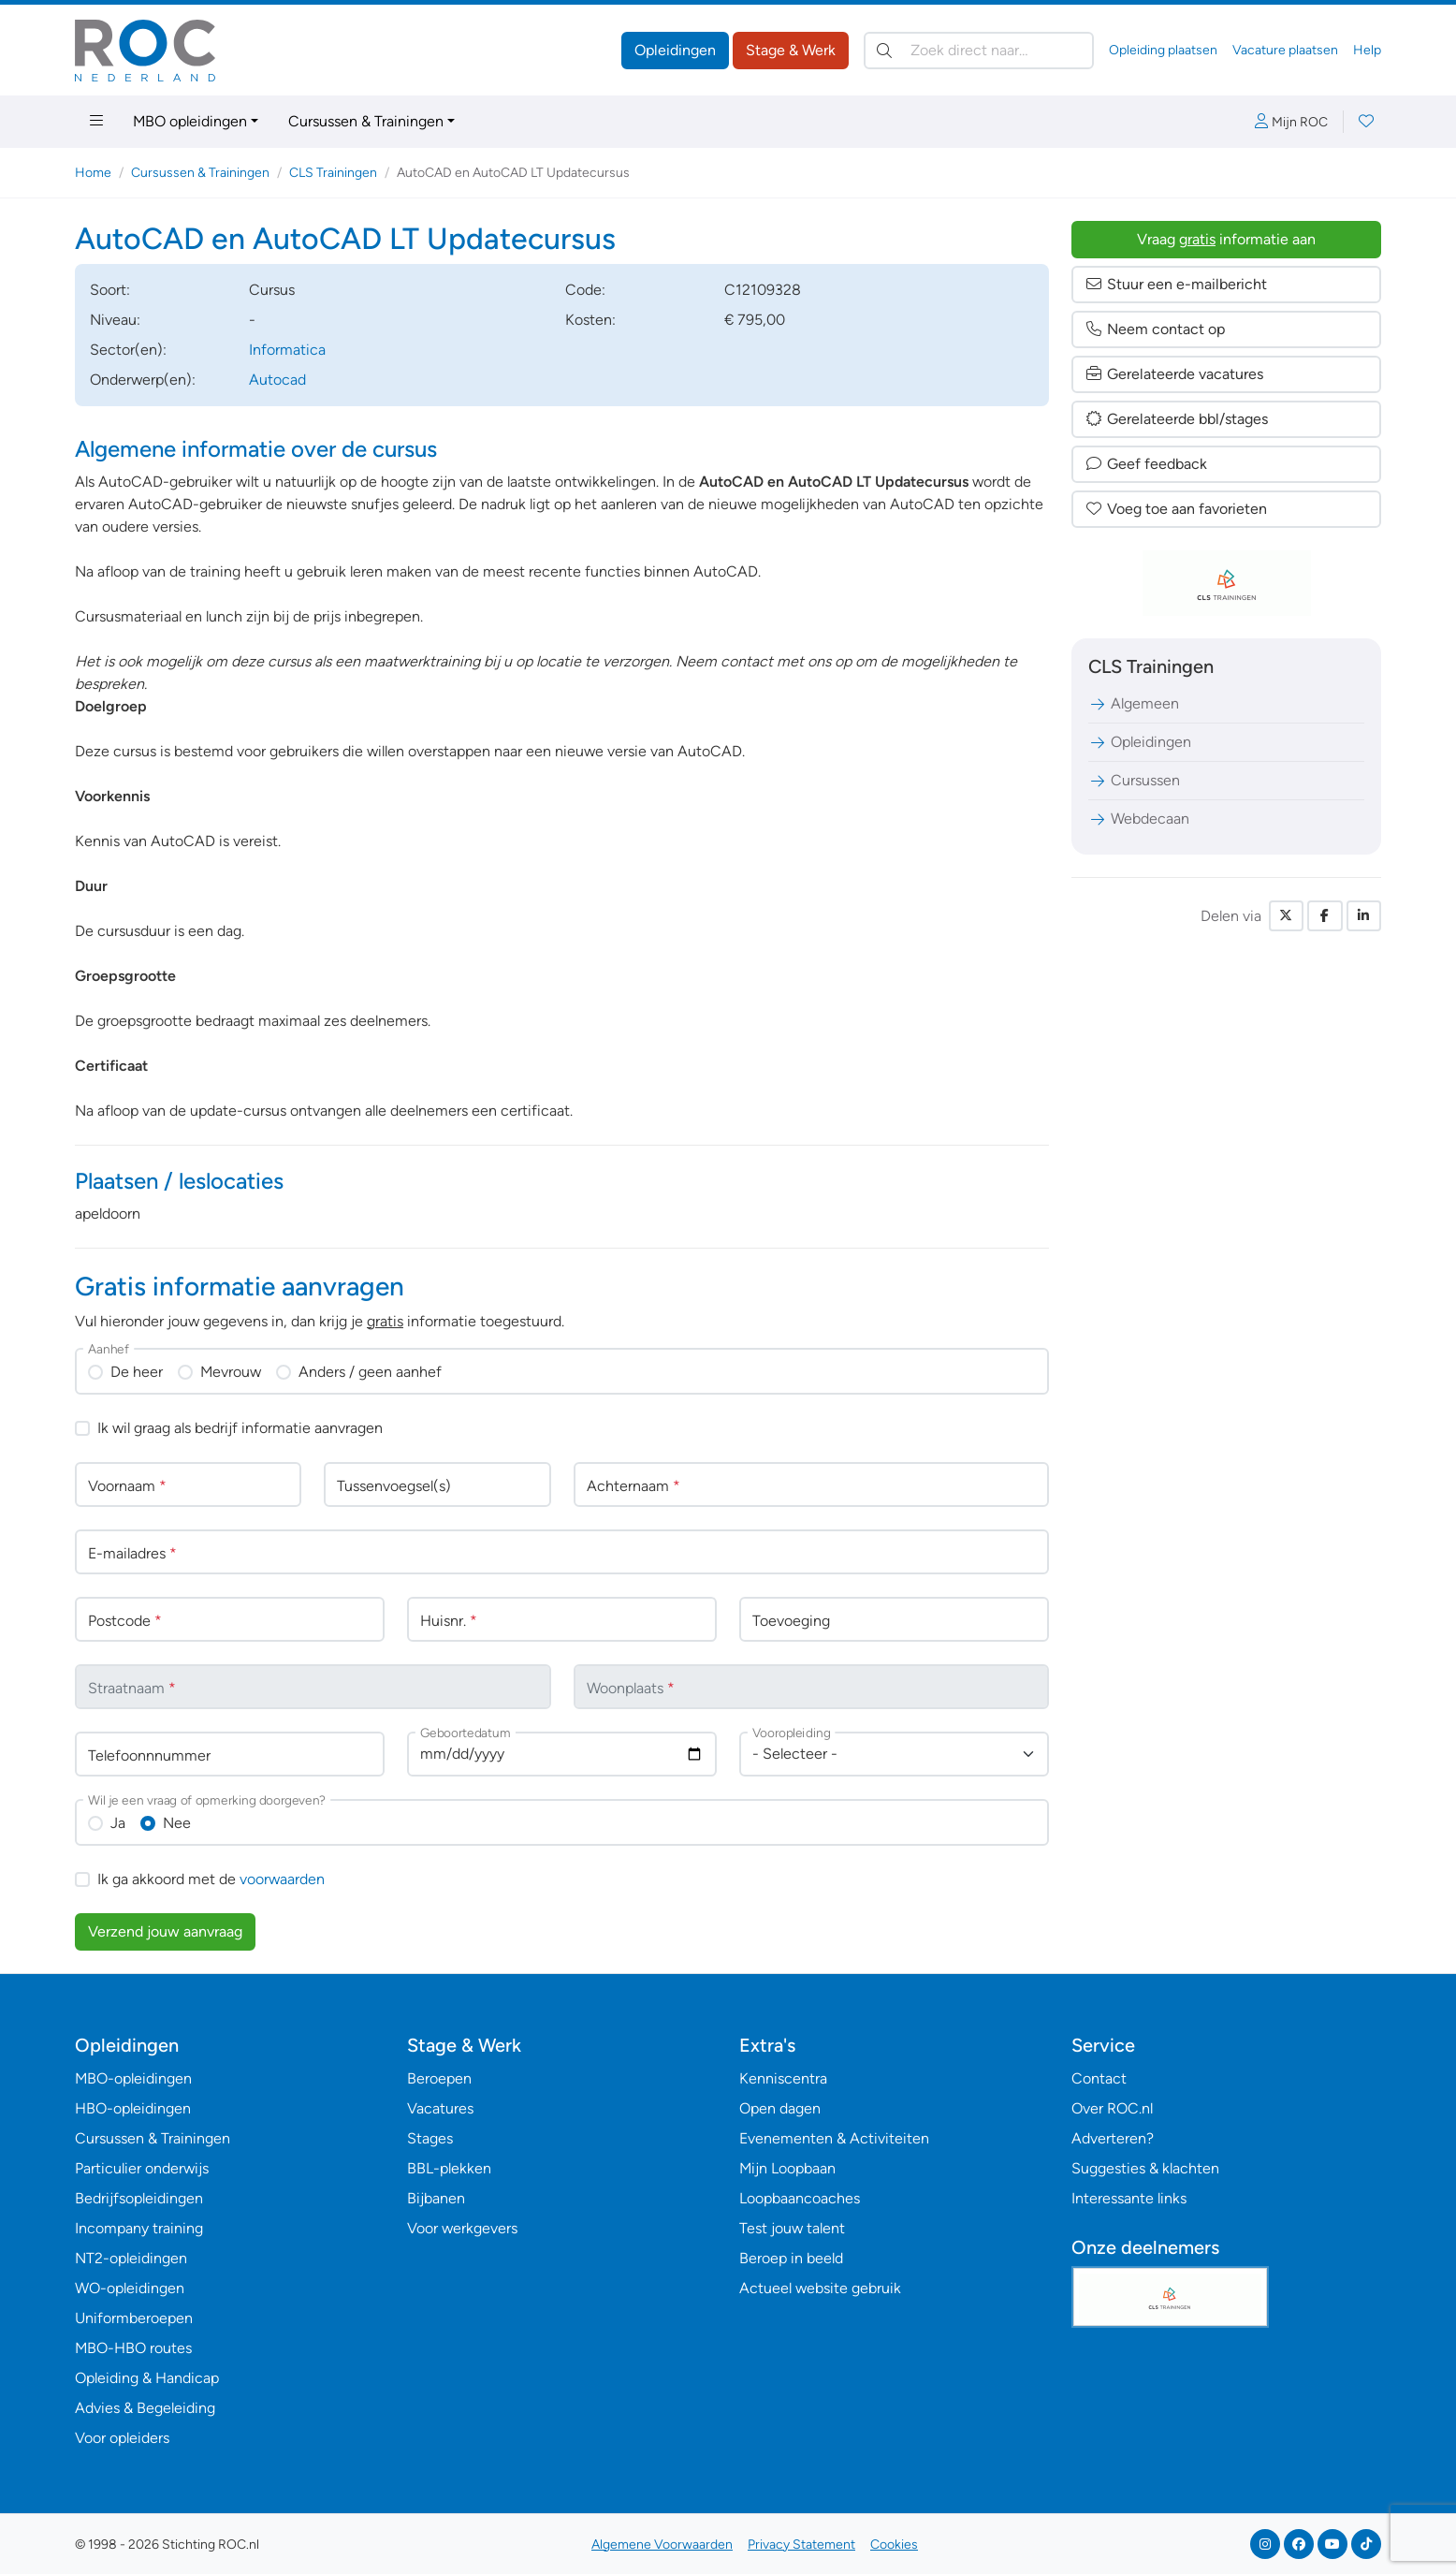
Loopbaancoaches (799, 2198)
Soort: (110, 290)
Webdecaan (1138, 818)
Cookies (894, 2544)
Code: (585, 290)
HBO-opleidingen (133, 2108)
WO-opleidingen (129, 2288)
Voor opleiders (122, 2438)
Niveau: (115, 320)
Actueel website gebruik (820, 2288)
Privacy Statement (801, 2544)
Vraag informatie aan (1226, 239)
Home (93, 173)
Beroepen (439, 2078)
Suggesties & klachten (1145, 2168)
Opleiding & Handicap (147, 2378)
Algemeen (1133, 703)
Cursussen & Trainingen (366, 121)
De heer (136, 1372)
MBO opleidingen (190, 121)
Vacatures (440, 2108)
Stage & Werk (791, 50)
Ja (117, 1823)
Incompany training (139, 2228)
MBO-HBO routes (133, 2348)
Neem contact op (1155, 329)
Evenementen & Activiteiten (834, 2138)
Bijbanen (436, 2198)
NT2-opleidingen (131, 2258)
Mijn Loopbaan (787, 2168)
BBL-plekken (449, 2168)
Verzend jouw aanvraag (165, 1931)
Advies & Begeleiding (145, 2408)
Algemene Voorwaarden (662, 2544)
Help (1367, 50)
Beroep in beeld (791, 2258)
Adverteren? (1112, 2138)
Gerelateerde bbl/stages (1176, 419)
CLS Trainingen (333, 173)
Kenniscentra (783, 2078)
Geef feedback (1146, 464)
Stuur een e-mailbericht (1176, 284)
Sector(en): (128, 349)
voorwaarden (282, 1879)
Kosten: (590, 320)
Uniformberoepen (134, 2318)
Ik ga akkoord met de (211, 1879)
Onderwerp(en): (143, 379)
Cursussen (1134, 780)
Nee (177, 1823)
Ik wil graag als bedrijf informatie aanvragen (240, 1428)
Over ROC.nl (1112, 2108)
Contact (1099, 2078)
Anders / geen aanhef (370, 1372)
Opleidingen (675, 50)
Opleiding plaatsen (1163, 50)
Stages (430, 2138)
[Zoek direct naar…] (979, 50)
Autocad (277, 379)
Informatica (287, 349)
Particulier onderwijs (142, 2168)
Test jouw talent (792, 2228)
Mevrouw (230, 1372)
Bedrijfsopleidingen (139, 2198)
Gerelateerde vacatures (1174, 374)
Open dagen (780, 2108)
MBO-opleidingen (133, 2078)
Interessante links (1129, 2198)
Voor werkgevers (462, 2228)
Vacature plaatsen (1285, 50)
